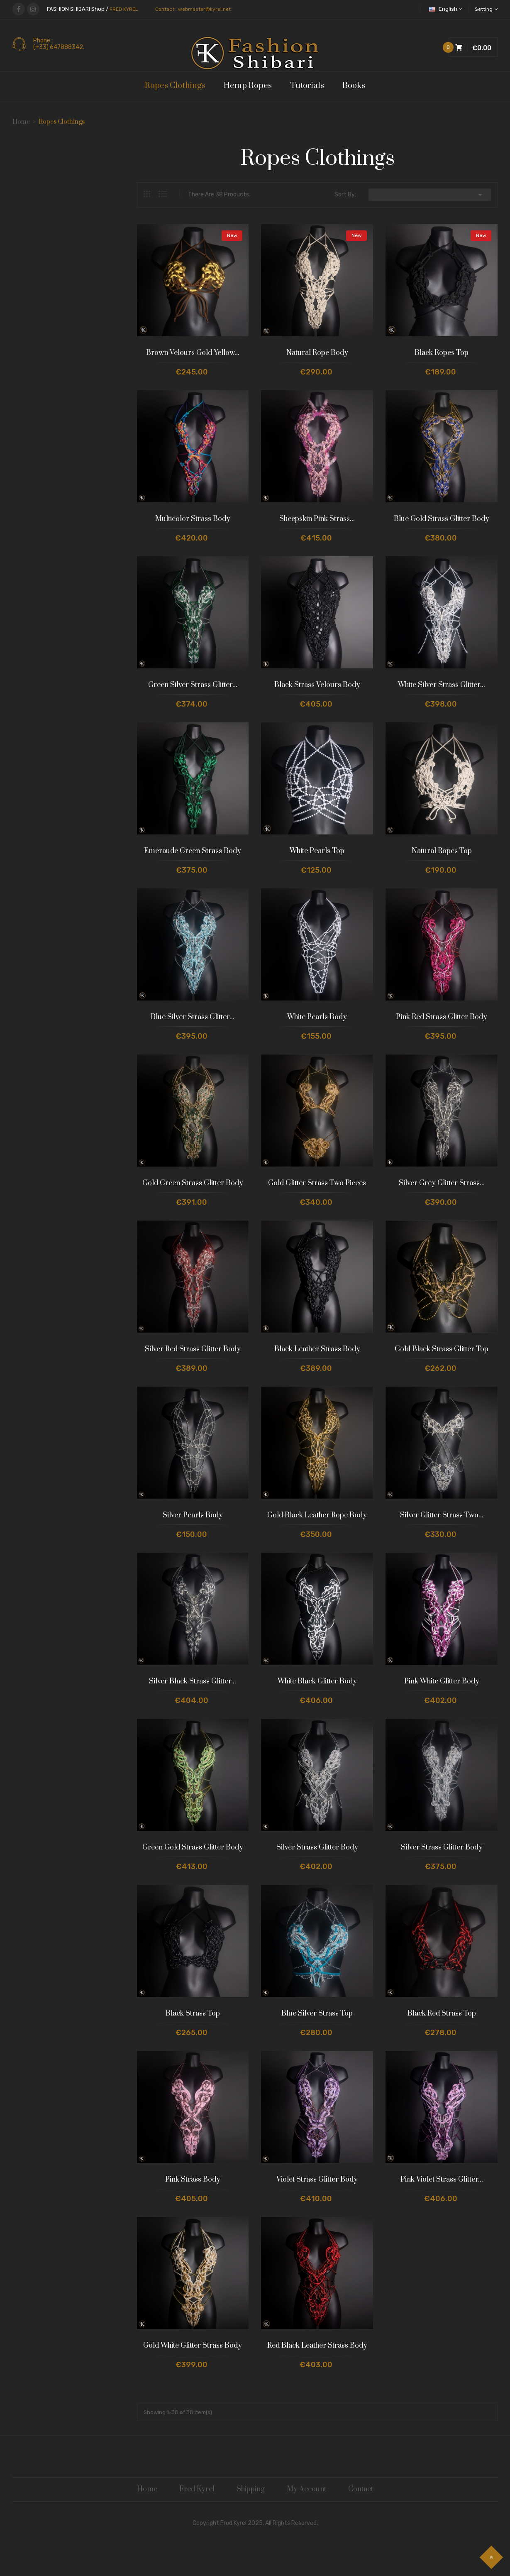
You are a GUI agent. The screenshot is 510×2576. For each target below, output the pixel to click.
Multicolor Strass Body (192, 519)
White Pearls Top (317, 851)
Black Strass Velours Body (317, 685)
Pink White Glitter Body (441, 1681)
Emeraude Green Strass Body (192, 851)
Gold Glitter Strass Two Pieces (317, 1183)
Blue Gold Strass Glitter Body (441, 519)
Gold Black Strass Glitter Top (441, 1349)
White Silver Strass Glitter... (441, 685)
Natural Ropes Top (442, 851)
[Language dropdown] (447, 9)
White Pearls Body (317, 1017)
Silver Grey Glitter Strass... (442, 1183)
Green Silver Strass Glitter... (192, 685)
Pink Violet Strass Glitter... (441, 2179)
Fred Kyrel (197, 2489)
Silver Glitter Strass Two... (441, 1515)
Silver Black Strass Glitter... (192, 1681)
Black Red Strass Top (442, 2013)
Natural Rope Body (317, 352)
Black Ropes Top (442, 352)
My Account (306, 2489)
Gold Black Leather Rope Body (317, 1515)
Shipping (251, 2489)
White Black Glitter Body (317, 1681)
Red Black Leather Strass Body (317, 2345)
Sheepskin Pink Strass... (317, 519)
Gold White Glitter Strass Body (192, 2345)
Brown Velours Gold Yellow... (192, 352)
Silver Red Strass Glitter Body (193, 1349)
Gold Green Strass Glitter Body (192, 1183)
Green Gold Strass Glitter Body (192, 1847)
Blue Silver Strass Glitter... (192, 1017)
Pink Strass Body (192, 2179)
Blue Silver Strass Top (317, 2013)
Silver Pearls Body (193, 1515)
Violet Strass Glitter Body (317, 2179)
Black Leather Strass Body (317, 1349)
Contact (360, 2489)
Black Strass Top (193, 2013)
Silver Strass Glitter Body (317, 1847)
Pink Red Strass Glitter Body (441, 1017)
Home (147, 2489)
